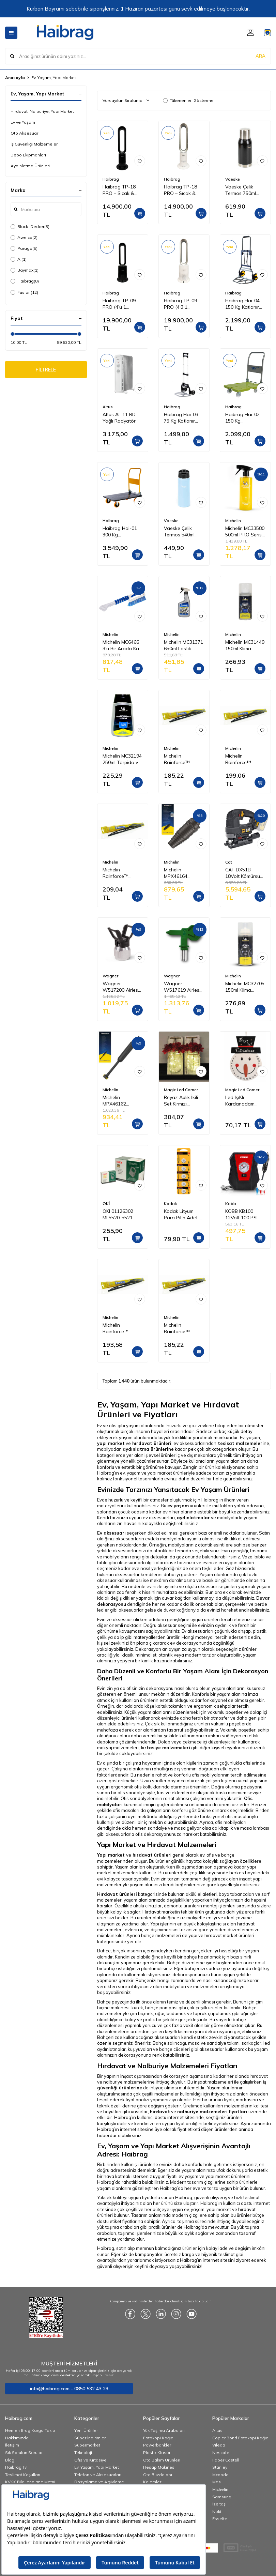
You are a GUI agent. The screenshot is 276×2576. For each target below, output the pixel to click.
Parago (24, 248)
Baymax (25, 270)
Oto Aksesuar (24, 133)
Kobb (230, 1203)
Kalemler (152, 2481)
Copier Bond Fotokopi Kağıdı (241, 2437)
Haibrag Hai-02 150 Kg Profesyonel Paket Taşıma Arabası (242, 417)
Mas (216, 2481)
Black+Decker (30, 226)
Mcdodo (220, 2474)
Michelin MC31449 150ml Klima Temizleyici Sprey (244, 645)
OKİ (106, 1203)
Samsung (221, 2496)
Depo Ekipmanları (28, 154)
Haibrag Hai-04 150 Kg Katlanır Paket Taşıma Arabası (242, 304)
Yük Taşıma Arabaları (164, 2430)
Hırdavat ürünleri (117, 1894)
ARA (260, 56)
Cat (228, 862)
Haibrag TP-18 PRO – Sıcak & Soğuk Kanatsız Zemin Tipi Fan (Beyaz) (181, 190)
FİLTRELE (46, 370)
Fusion (24, 292)
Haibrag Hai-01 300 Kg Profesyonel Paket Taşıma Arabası (120, 531)
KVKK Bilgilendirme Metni (30, 2481)
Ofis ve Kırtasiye (90, 2460)
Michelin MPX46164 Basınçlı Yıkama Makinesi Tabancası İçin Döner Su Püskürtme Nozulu (184, 873)
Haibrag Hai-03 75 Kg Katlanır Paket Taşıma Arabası (181, 417)
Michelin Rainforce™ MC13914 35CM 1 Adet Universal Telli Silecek (183, 1328)
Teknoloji (83, 2452)
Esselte (219, 2518)
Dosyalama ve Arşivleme (99, 2481)
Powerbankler (157, 2445)
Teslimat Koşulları (22, 2474)
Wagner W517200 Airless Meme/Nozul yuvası (121, 986)
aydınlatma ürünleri (145, 1449)
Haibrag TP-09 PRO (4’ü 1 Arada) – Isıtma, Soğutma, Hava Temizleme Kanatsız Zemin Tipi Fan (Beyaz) (182, 304)
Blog (9, 2460)
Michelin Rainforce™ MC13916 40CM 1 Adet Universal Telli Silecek (122, 1328)
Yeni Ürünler (86, 2430)
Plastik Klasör (156, 2452)
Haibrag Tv (16, 2467)
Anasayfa (15, 77)
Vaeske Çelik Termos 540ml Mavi (179, 531)
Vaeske (232, 179)
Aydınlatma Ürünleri (30, 165)
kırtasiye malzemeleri (165, 1747)
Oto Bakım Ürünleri (161, 2460)
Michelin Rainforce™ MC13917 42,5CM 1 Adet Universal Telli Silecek (244, 759)
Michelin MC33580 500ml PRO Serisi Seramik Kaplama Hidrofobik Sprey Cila (244, 531)
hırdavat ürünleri (151, 1443)
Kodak (170, 1203)
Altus (108, 406)
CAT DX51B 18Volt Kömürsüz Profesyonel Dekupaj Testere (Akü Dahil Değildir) (244, 873)
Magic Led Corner (181, 1089)
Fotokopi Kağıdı (158, 2437)
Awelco (24, 237)
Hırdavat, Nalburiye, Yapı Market (42, 111)
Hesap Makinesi (159, 2467)
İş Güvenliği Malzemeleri (35, 144)
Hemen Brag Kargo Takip (30, 2430)
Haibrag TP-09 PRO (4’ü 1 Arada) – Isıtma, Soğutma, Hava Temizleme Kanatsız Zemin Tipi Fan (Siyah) (120, 304)
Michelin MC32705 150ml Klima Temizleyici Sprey (244, 986)
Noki (216, 2511)
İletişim (12, 2445)
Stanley (219, 2467)
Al (19, 259)
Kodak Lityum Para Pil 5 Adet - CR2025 (182, 1214)
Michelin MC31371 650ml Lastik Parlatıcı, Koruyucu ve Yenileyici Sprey (183, 645)
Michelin (233, 520)
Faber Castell (225, 2460)
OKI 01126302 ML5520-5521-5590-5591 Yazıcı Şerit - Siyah (122, 1214)
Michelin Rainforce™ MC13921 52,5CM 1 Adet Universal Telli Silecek (121, 873)
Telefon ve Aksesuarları (97, 2474)
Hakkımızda (17, 2437)
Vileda (218, 2445)
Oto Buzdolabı (157, 2474)
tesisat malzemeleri (241, 1443)
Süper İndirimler (90, 2437)
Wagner (110, 975)
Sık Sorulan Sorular (24, 2452)
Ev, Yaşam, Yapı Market (96, 2467)
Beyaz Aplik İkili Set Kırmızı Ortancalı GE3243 (183, 1100)
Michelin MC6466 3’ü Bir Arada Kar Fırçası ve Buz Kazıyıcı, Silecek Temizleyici (122, 645)
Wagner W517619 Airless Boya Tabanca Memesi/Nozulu (183, 986)
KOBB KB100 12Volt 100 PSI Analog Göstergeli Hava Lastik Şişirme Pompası (243, 1214)
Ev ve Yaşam (23, 122)
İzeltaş (219, 2503)
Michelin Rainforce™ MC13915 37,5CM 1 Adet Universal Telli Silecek (183, 759)
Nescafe (220, 2452)
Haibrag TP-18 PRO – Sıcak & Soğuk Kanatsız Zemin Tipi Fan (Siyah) (120, 190)
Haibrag (25, 281)
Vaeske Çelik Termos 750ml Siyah (240, 190)
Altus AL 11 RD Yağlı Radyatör (119, 417)
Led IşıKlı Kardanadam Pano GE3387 (240, 1100)
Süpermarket (87, 2445)
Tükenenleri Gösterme (188, 100)
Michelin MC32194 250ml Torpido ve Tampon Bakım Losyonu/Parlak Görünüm (122, 759)
